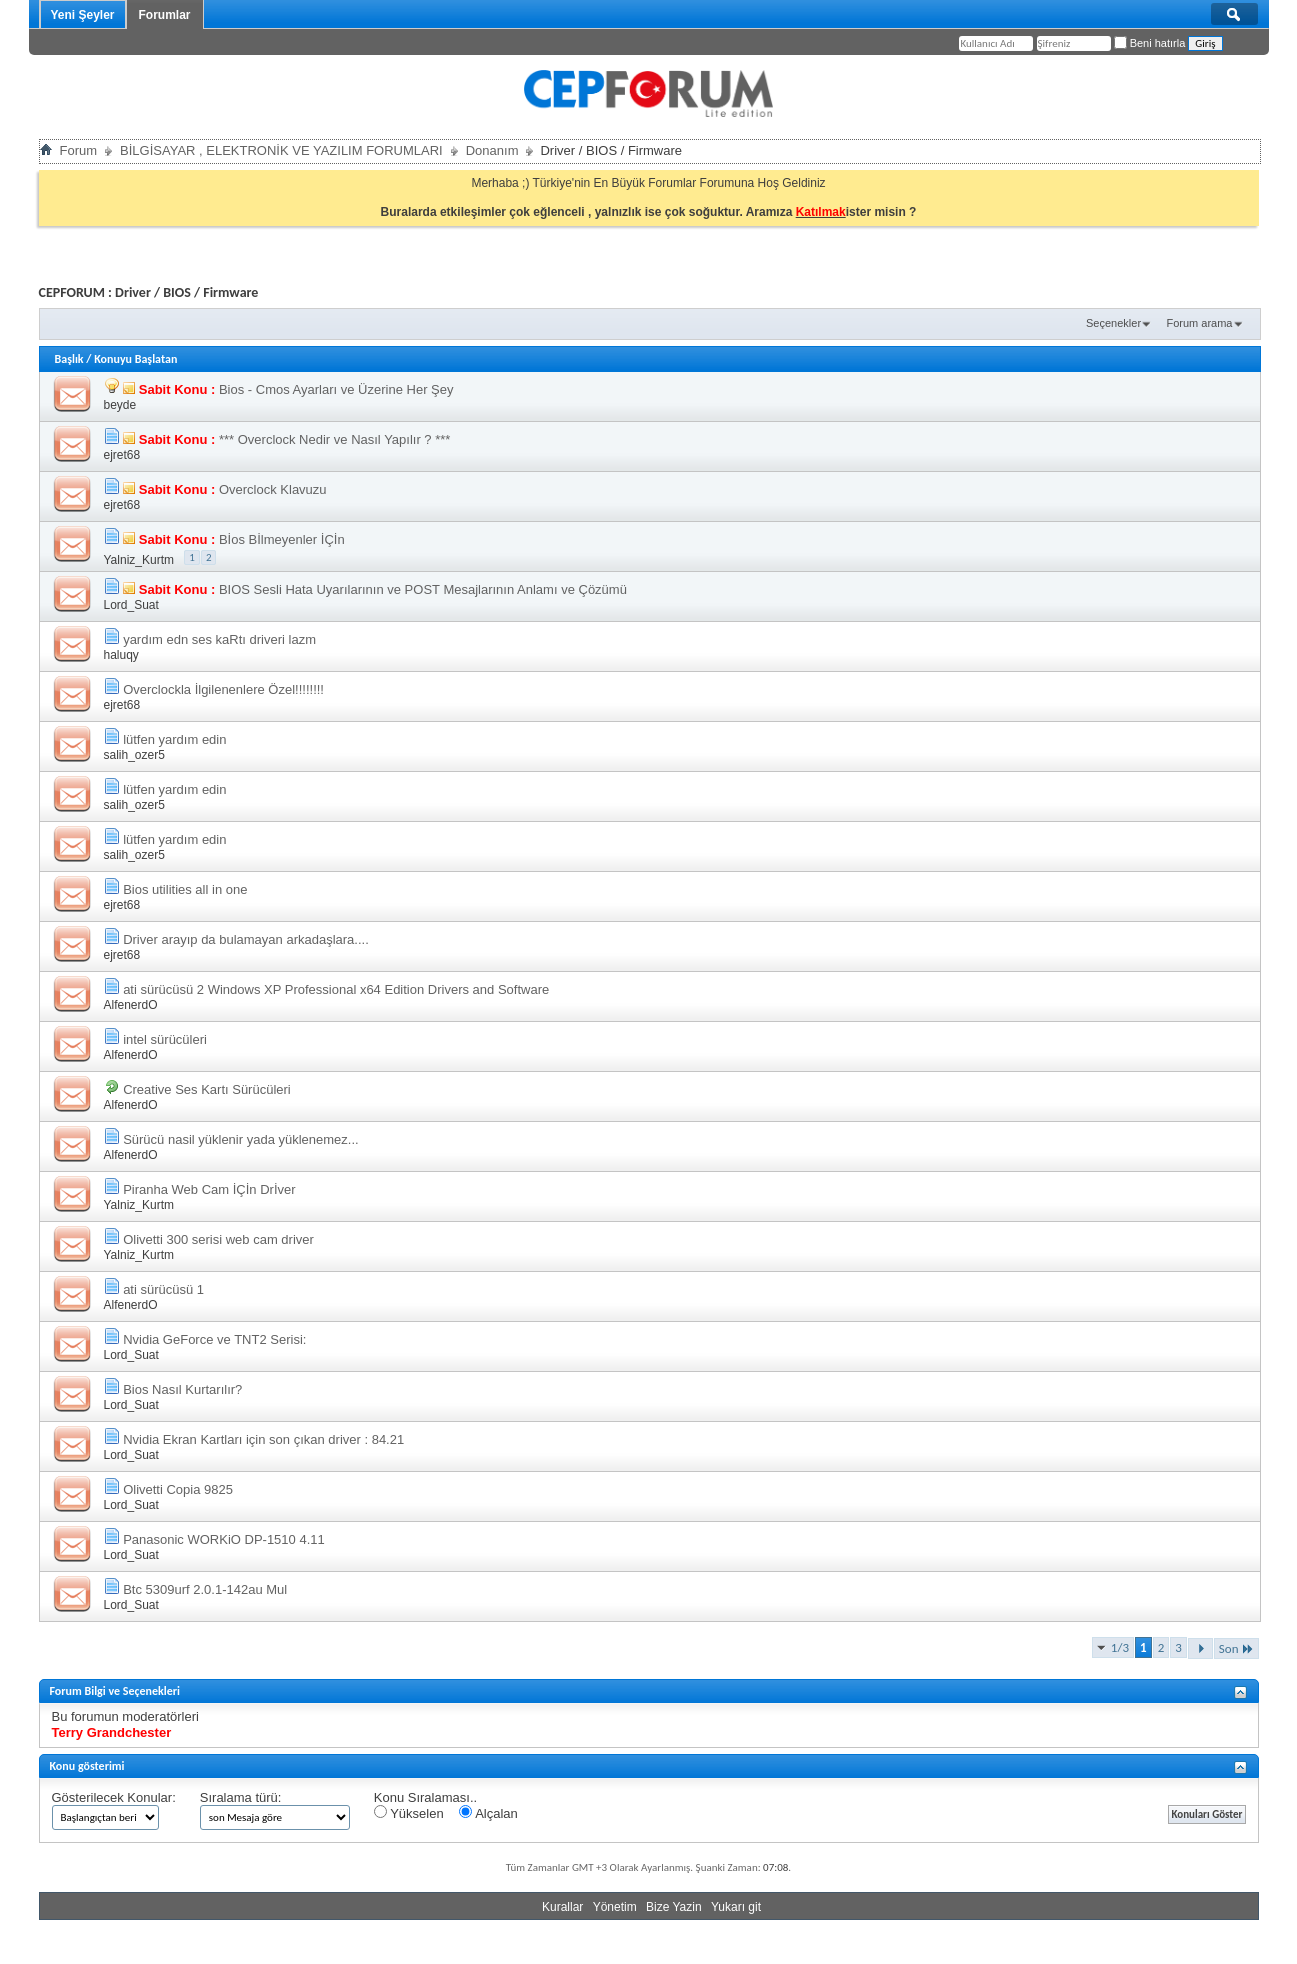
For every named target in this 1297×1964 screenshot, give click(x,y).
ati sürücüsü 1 (163, 1289)
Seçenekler (1113, 323)
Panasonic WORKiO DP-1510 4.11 (224, 1539)
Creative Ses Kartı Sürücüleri (207, 1089)
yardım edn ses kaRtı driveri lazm (219, 639)
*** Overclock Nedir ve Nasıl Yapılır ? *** (334, 439)
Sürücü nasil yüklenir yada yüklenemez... (241, 1139)
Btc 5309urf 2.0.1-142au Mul (205, 1589)
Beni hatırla (1150, 43)
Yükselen (409, 1813)
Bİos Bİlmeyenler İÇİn (282, 539)
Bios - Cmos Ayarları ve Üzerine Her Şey (336, 389)
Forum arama (1199, 323)
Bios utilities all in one (185, 889)
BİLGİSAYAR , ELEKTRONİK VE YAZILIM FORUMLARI (281, 150)
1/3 (1120, 1647)
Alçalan (488, 1813)
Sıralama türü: (241, 1797)
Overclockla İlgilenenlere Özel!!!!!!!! (223, 689)
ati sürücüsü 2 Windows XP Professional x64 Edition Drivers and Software (336, 989)
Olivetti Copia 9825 (178, 1489)
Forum (79, 150)
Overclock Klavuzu (273, 489)
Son (1236, 1648)
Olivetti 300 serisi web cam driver (218, 1239)
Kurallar (562, 1907)
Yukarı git (736, 1907)
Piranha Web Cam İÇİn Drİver (209, 1189)
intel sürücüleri (165, 1039)
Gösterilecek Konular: (114, 1797)
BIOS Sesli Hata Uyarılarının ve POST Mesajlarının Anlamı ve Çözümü (423, 589)
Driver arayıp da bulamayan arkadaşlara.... (246, 939)
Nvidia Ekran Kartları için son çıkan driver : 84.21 (263, 1439)
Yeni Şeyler (83, 15)
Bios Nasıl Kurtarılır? (182, 1389)
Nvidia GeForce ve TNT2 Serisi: (214, 1339)
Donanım (492, 150)
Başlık (69, 359)
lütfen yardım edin (174, 739)
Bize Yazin (674, 1907)
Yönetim (615, 1907)
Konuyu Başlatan (135, 359)
